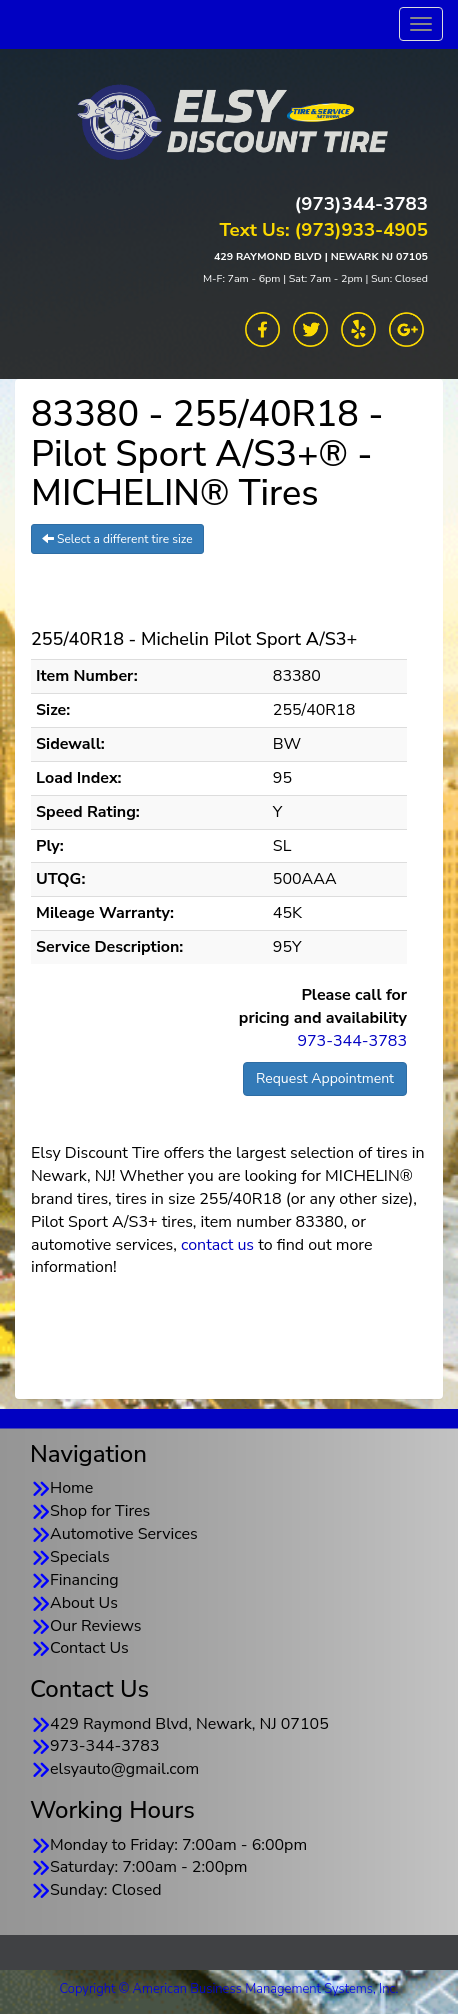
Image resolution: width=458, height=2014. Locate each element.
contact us (217, 1245)
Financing (84, 1580)
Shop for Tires (100, 1511)
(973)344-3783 (361, 204)
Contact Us (89, 1648)
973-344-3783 (352, 1041)
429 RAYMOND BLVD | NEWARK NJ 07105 (321, 256)
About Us (84, 1603)
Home (71, 1488)
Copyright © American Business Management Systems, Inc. (229, 1989)
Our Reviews (95, 1626)
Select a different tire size (117, 539)
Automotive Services (124, 1534)
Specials (80, 1557)
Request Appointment (325, 1078)
